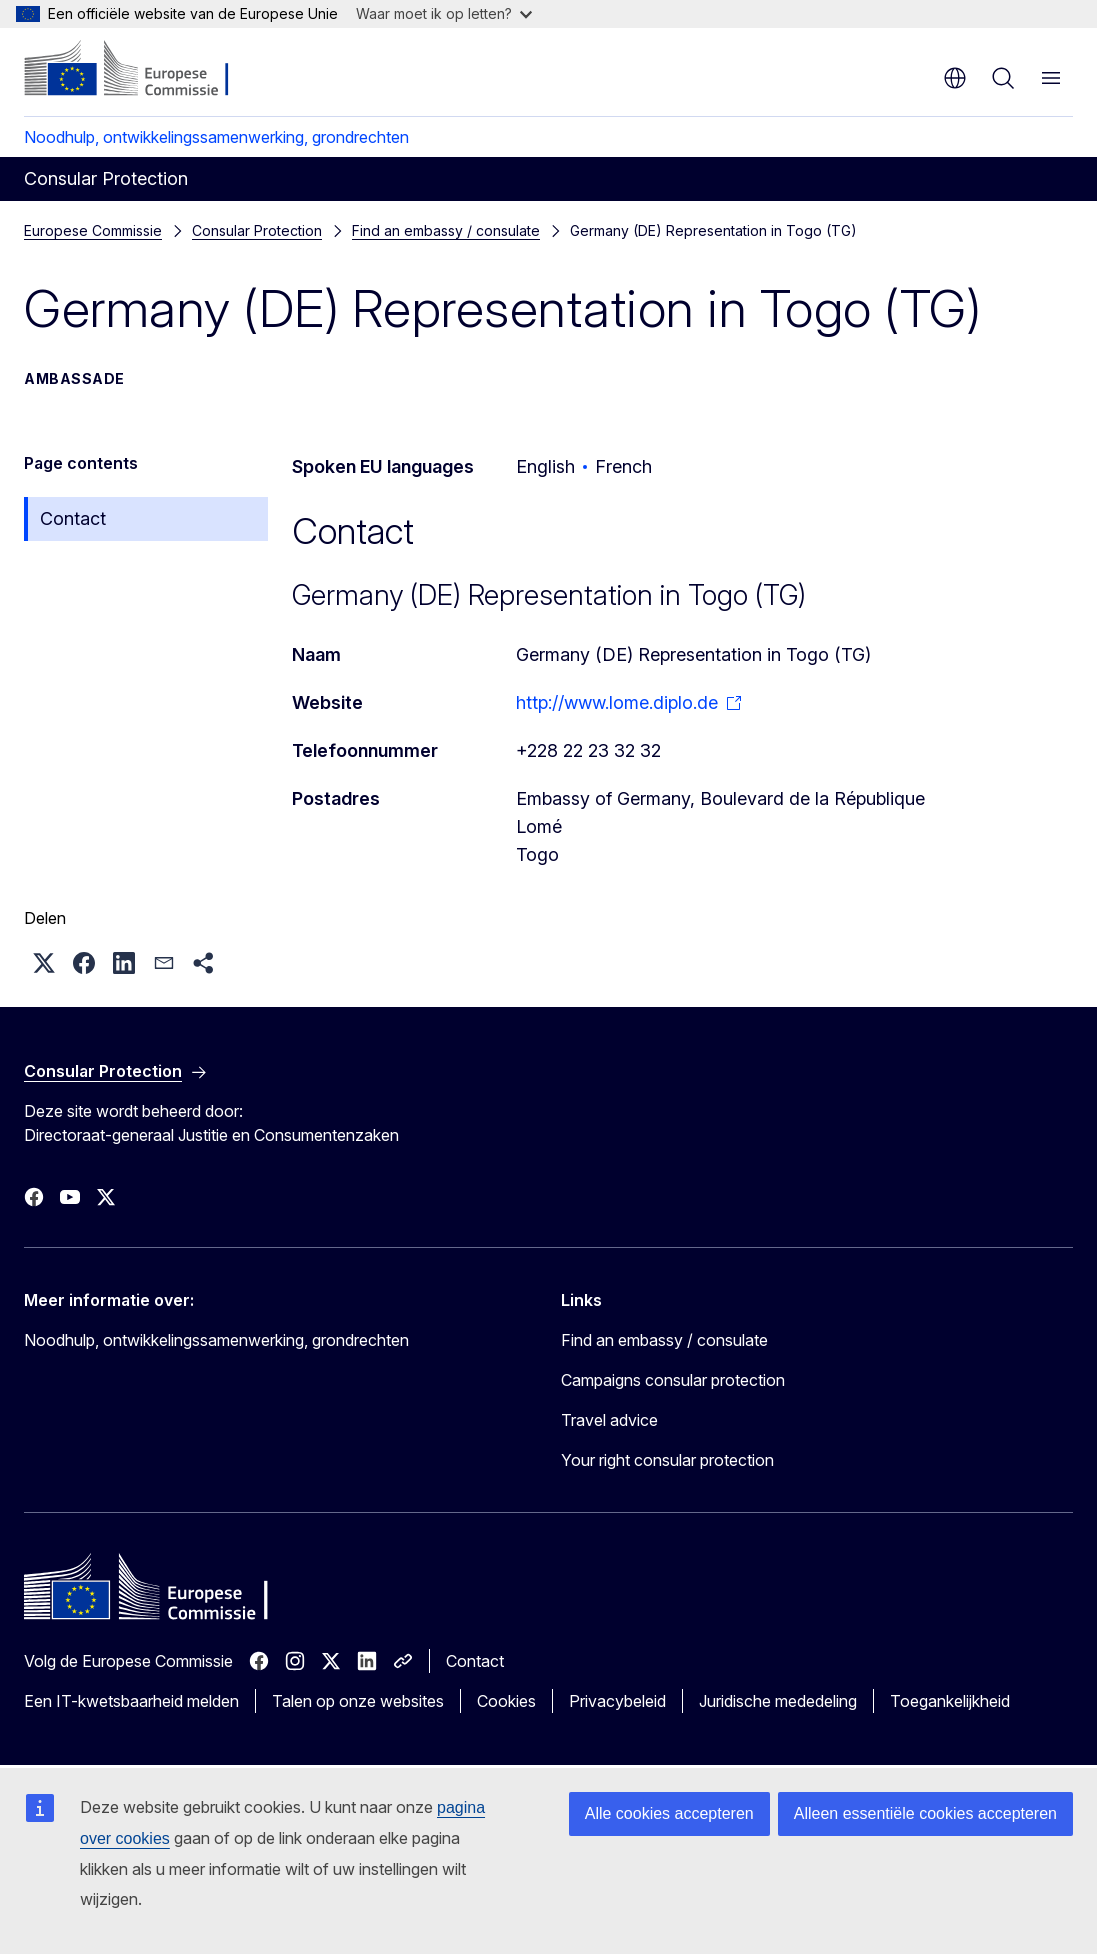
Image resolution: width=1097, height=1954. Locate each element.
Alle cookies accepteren (669, 1813)
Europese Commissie (93, 230)
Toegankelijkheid (950, 1701)
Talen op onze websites (358, 1701)
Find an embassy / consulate (446, 230)
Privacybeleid (617, 1701)
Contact (73, 518)
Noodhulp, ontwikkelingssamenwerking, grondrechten (216, 137)
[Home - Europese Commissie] (145, 70)
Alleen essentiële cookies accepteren (925, 1813)
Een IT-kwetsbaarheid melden (131, 1701)
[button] (44, 963)
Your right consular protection (667, 1460)
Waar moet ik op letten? (444, 13)
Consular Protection (257, 230)
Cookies (506, 1701)
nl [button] (955, 78)
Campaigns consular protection (673, 1380)
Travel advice (609, 1420)
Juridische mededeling (778, 1701)
